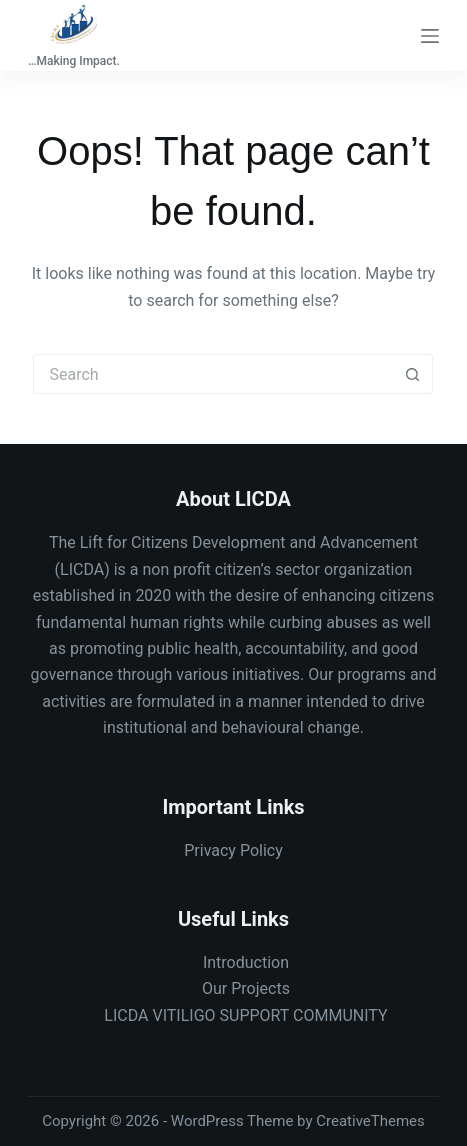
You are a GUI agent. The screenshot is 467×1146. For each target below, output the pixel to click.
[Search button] (413, 374)
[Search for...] (213, 374)
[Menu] (430, 36)
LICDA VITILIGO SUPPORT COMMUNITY (245, 1015)
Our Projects (246, 988)
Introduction (246, 962)
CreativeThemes (370, 1121)
